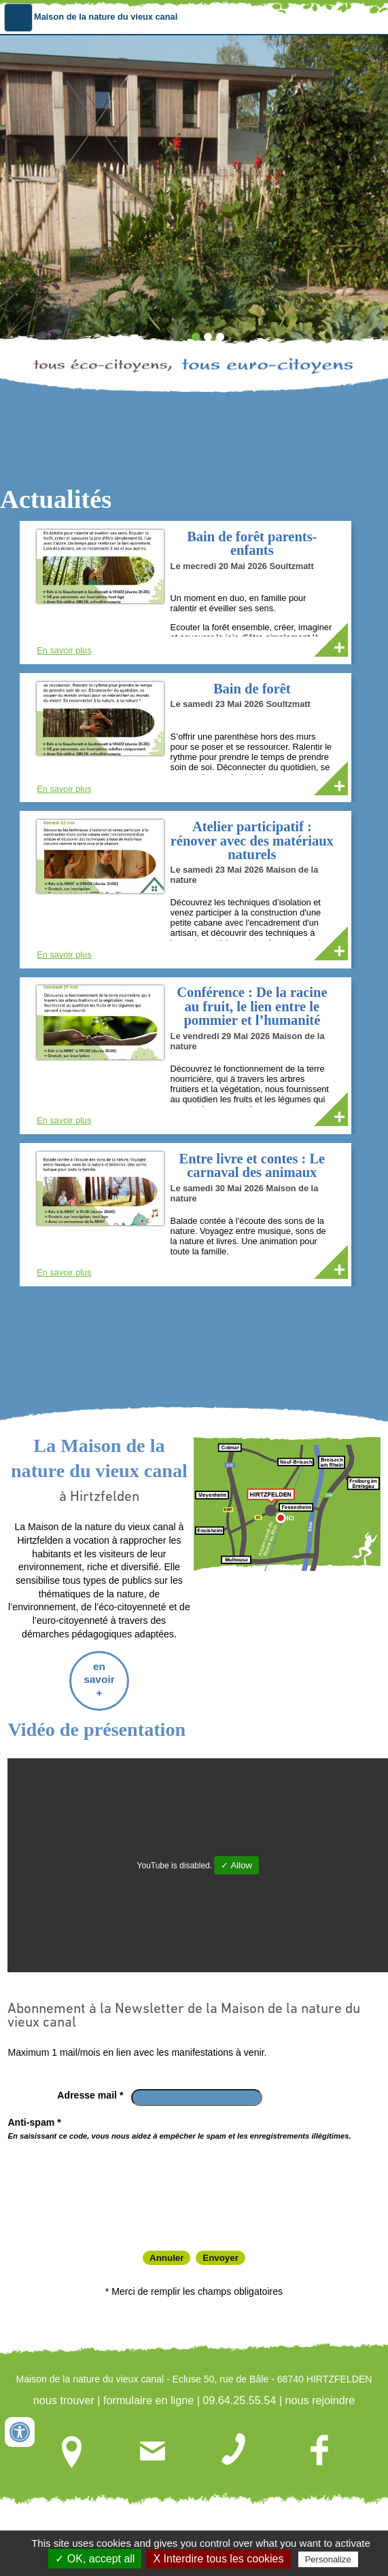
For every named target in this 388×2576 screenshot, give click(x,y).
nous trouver (63, 2386)
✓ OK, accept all (95, 2558)
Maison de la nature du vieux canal (105, 17)
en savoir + (99, 1665)
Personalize (328, 2559)
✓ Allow (236, 1852)
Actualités (55, 499)
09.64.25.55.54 (239, 2386)
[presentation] (119, 2169)
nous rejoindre (320, 2386)
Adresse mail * (90, 2080)
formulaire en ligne (148, 2386)
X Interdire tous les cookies (218, 2558)
